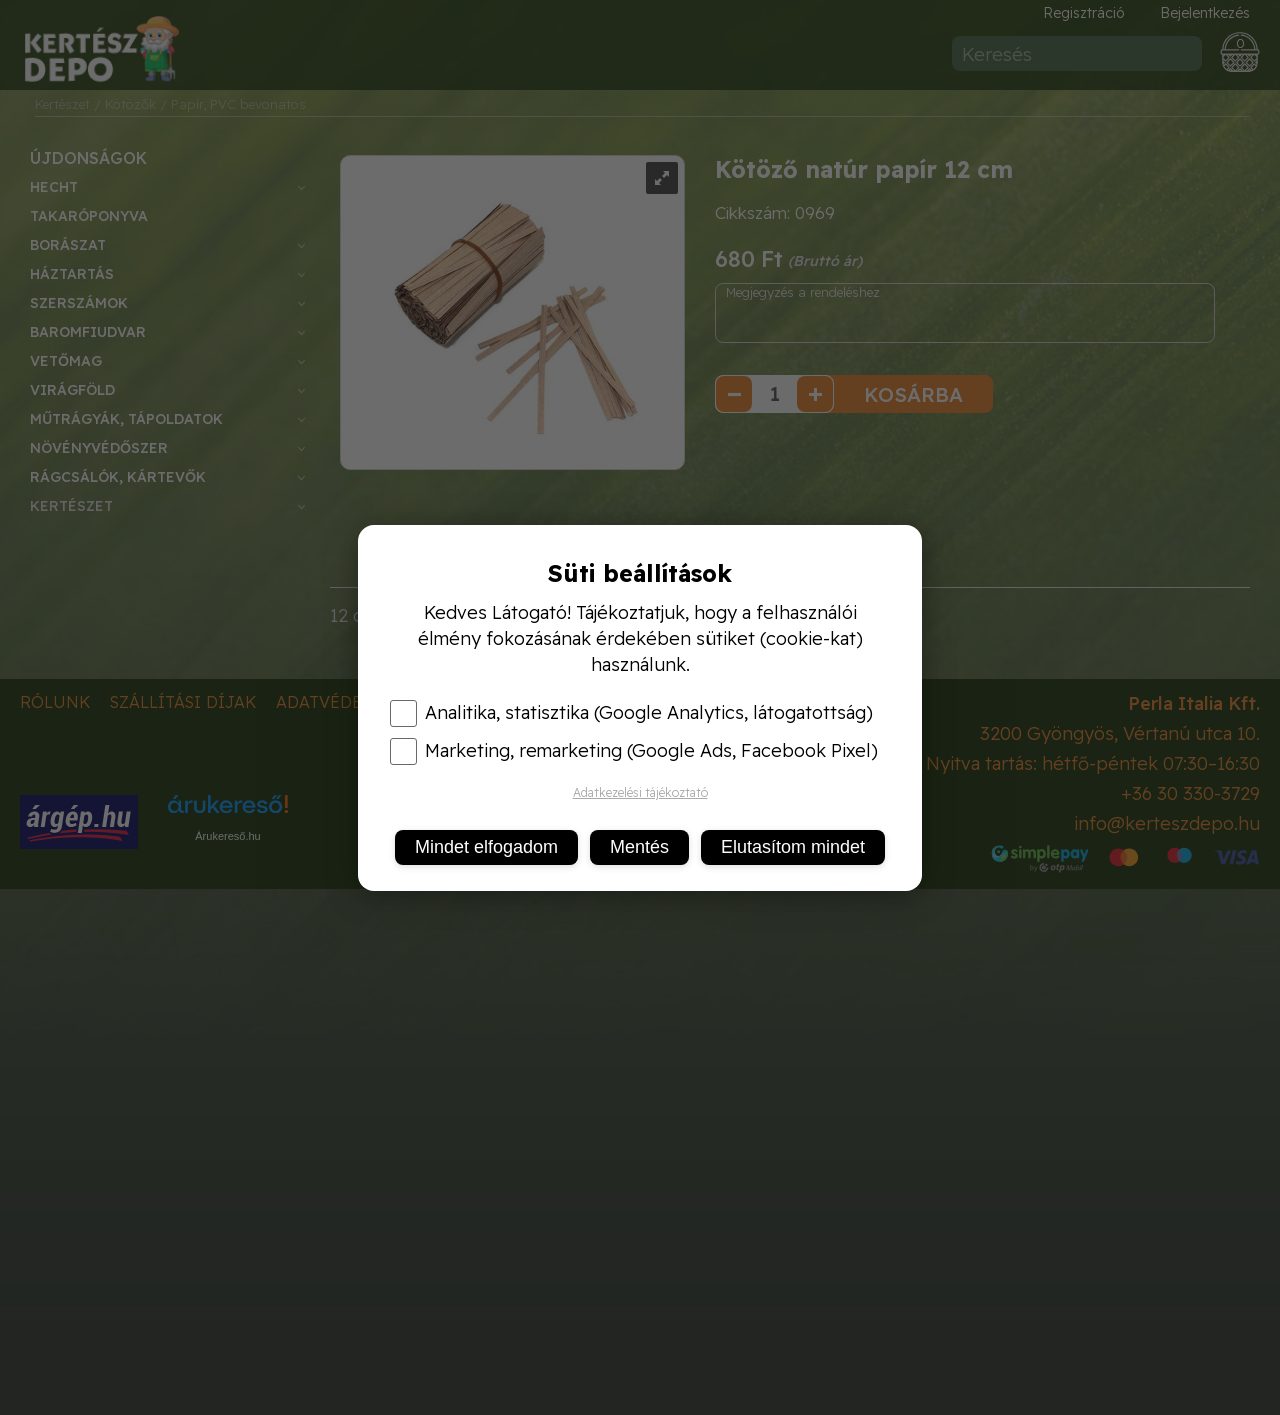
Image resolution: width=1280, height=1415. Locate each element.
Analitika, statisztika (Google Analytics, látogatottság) (631, 713)
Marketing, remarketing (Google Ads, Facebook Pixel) (634, 751)
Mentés (639, 847)
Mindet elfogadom (486, 847)
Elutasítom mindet (793, 847)
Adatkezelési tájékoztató (640, 792)
